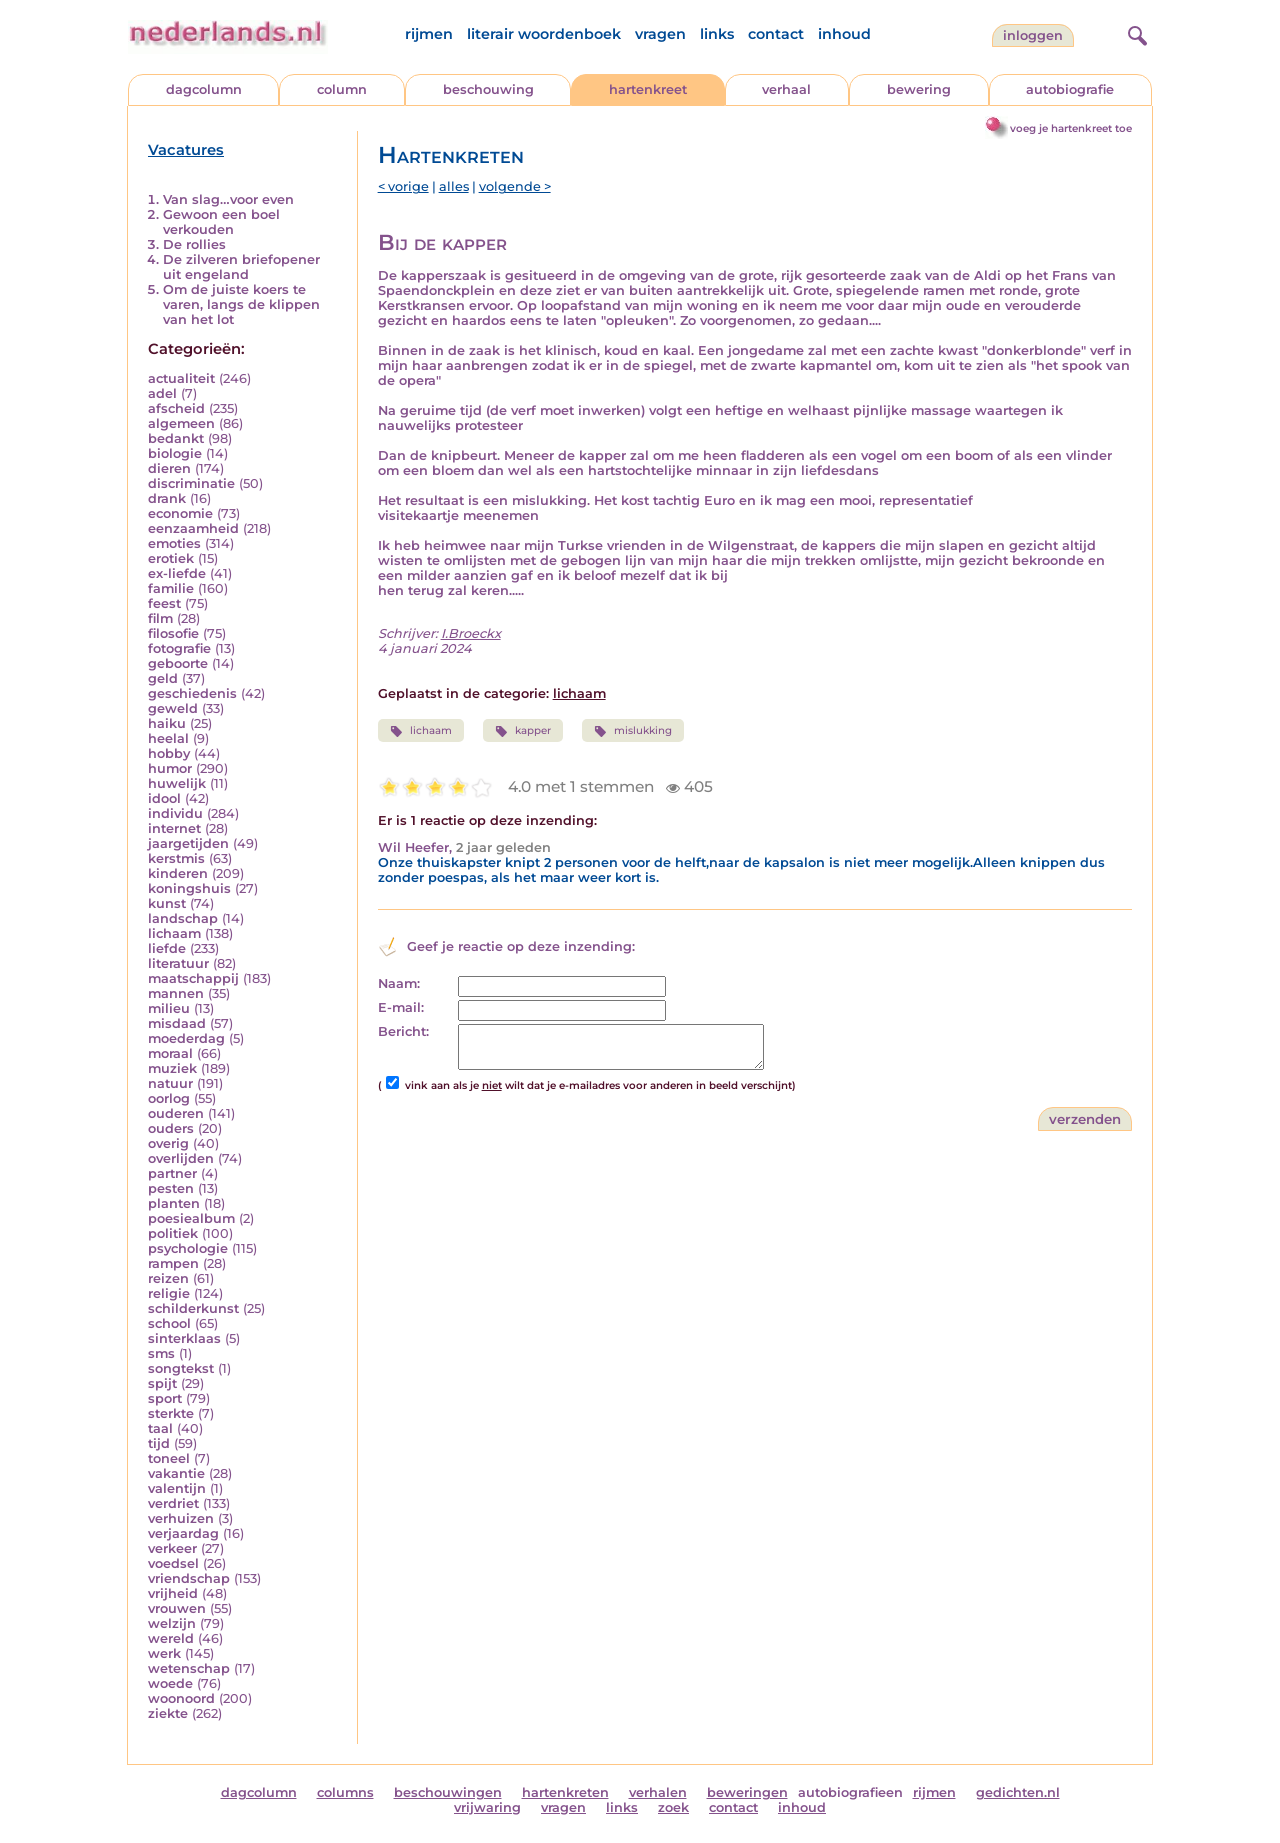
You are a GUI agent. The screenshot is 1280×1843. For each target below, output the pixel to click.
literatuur (178, 963)
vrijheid (173, 1593)
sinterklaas (184, 1338)
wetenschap (189, 1668)
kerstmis (176, 858)
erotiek (171, 558)
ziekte (168, 1713)
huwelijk (177, 783)
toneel (169, 1458)
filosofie (173, 633)
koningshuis (189, 888)
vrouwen (177, 1608)
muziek (172, 1068)
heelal (168, 738)
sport (165, 1398)
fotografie (179, 648)
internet (174, 828)
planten (174, 1203)
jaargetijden (188, 843)
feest (164, 603)
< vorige (403, 186)
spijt (162, 1383)
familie (171, 588)
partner (172, 1173)
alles (454, 186)
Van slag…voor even (228, 199)
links (717, 34)
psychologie (188, 1248)
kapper (523, 731)
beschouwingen (448, 1792)
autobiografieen (850, 1792)
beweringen (747, 1792)
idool (164, 798)
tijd (159, 1443)
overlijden (181, 1158)
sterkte (171, 1413)
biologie (175, 453)
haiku (167, 723)
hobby (169, 753)
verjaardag (183, 1533)
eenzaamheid (193, 528)
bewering (919, 89)
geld (163, 678)
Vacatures (186, 150)
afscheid (176, 408)
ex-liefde (177, 573)
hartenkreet (648, 89)
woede (170, 1683)
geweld (173, 708)
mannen (176, 993)
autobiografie (1070, 89)
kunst (167, 903)
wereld (171, 1638)
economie (180, 513)
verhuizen (181, 1518)
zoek (673, 1807)
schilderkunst (193, 1308)
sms (161, 1353)
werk (164, 1653)
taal (160, 1428)
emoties (174, 543)
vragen (660, 34)
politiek (173, 1233)
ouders (171, 1128)
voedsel (173, 1563)
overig (168, 1143)
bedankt (176, 438)
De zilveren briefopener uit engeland (241, 267)
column (342, 89)
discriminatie (191, 483)
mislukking (633, 731)
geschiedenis (192, 693)
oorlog (169, 1098)
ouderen (176, 1113)
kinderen (178, 873)
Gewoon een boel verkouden (221, 222)
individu (175, 813)
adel (162, 393)
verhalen (658, 1792)
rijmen (429, 34)
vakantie (176, 1473)
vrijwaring (487, 1807)
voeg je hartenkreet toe (1071, 128)
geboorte (178, 663)
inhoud (844, 34)
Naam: (399, 983)
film (160, 618)
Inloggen (1033, 35)
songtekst (181, 1368)
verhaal (786, 89)
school (169, 1323)
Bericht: (403, 1031)
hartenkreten (565, 1792)
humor (170, 768)
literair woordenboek (544, 34)
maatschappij (193, 978)
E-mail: (401, 1007)
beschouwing (488, 89)
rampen (173, 1263)
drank (167, 498)
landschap (183, 918)
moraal (170, 1053)
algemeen (181, 423)
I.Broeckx (471, 633)
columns (345, 1792)
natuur (170, 1083)
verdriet (173, 1503)
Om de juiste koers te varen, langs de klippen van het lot (241, 304)
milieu (169, 1008)
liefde (167, 948)
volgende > (515, 186)
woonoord (181, 1698)
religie (169, 1293)
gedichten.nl (1018, 1792)
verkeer (172, 1548)
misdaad (177, 1023)
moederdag (186, 1038)
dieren (169, 468)
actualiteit (181, 378)
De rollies (194, 244)
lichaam (174, 933)
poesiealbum (191, 1218)
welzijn (172, 1623)
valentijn (177, 1488)
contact (776, 34)
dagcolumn (204, 89)
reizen (168, 1278)
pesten (171, 1188)
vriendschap (189, 1578)
